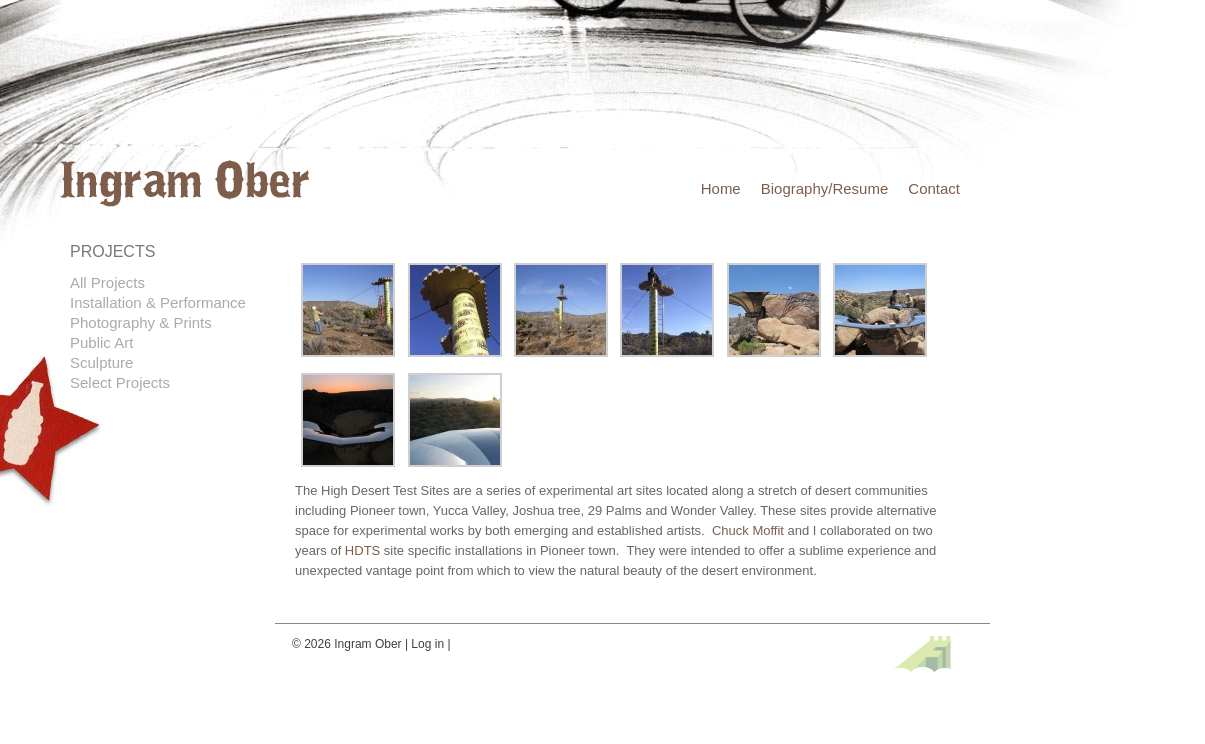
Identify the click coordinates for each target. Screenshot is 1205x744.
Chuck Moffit (748, 530)
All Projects (107, 282)
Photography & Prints (141, 322)
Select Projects (120, 382)
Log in (427, 644)
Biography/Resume (825, 188)
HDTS (362, 550)
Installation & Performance (158, 302)
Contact (934, 188)
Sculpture (101, 362)
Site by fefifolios (922, 654)
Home (721, 188)
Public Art (101, 342)
